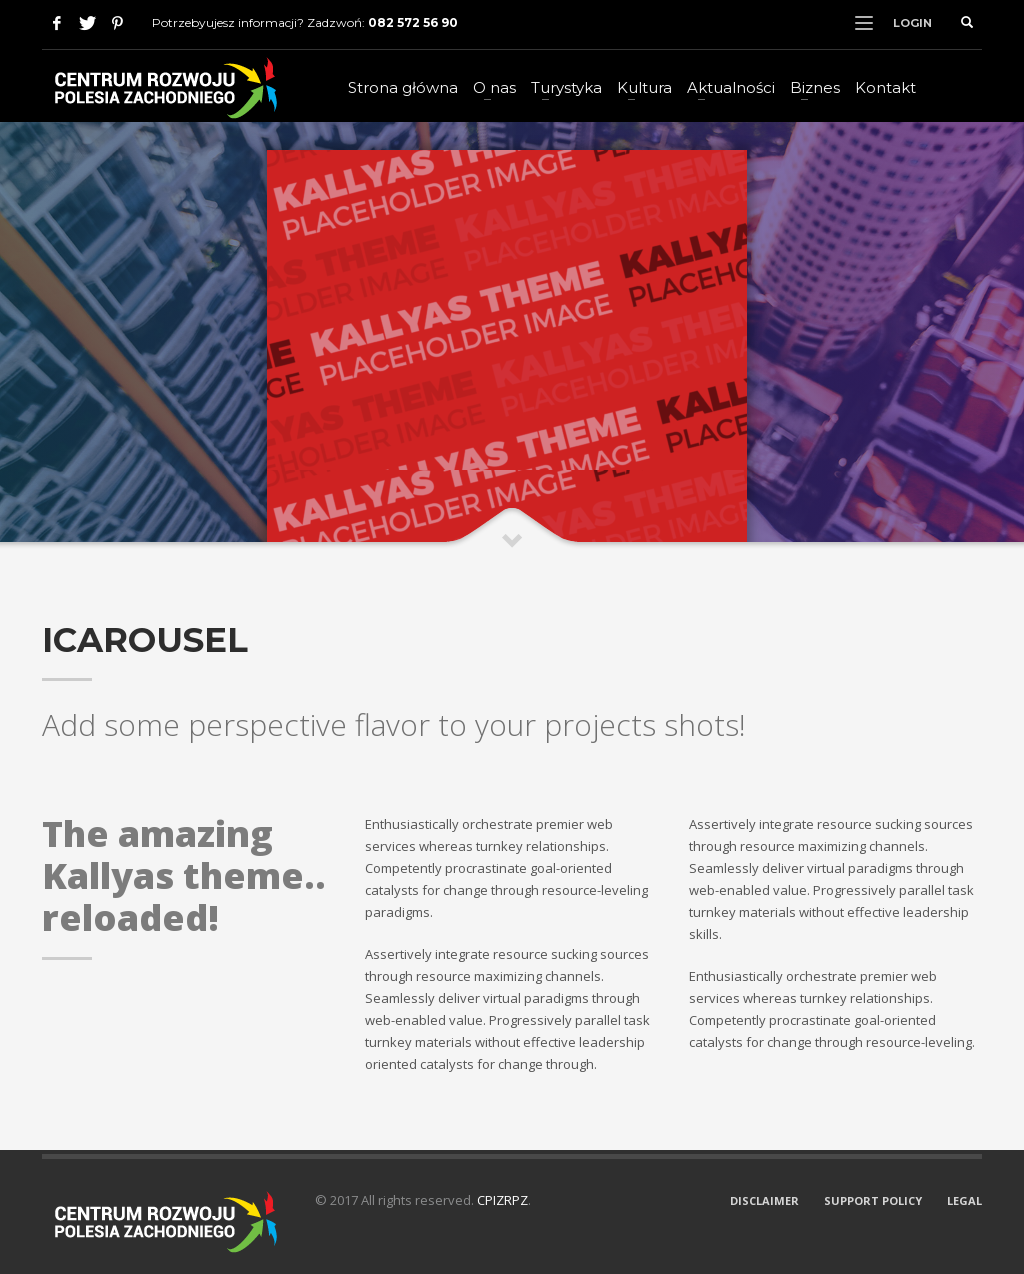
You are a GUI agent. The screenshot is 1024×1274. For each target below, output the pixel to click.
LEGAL (964, 1200)
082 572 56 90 (413, 22)
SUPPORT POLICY (873, 1200)
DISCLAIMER (764, 1200)
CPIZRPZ (502, 1200)
